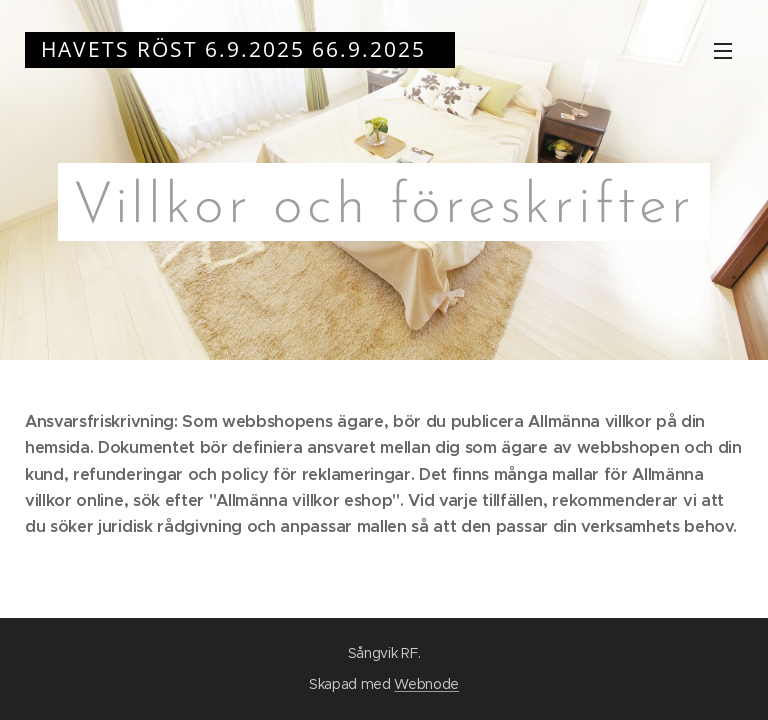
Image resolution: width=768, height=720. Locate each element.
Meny (723, 51)
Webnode (426, 684)
